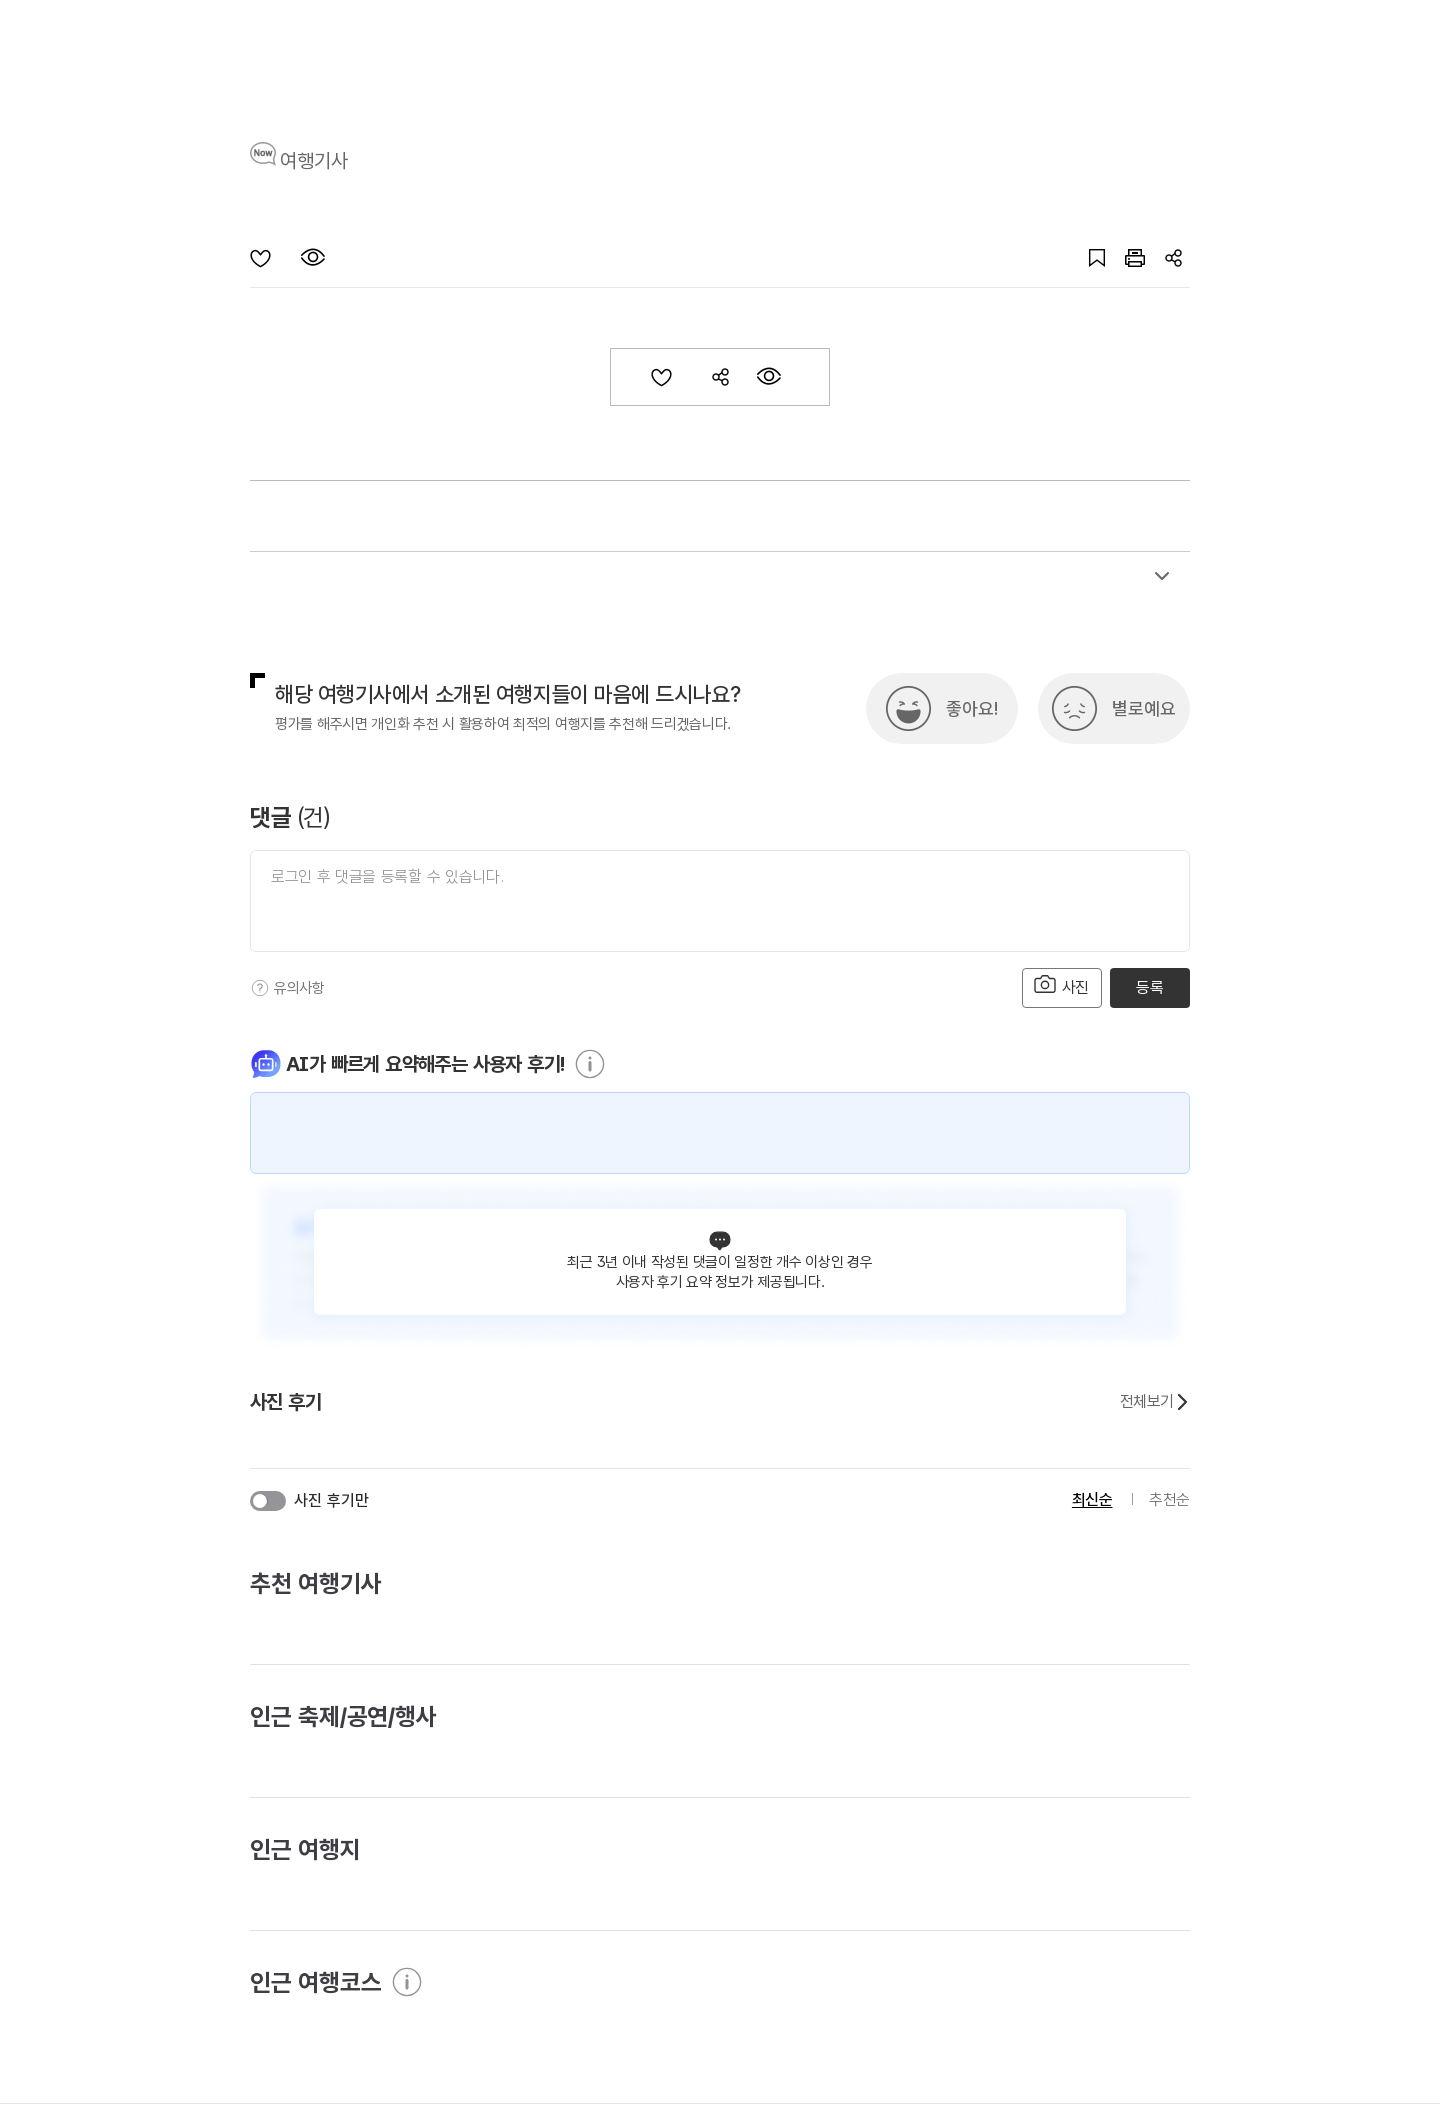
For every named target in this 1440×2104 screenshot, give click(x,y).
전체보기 (1155, 1402)
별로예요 (1144, 708)
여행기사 (314, 161)
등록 (1149, 987)
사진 (1062, 985)
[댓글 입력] (720, 901)
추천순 (1169, 1499)
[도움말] (260, 988)
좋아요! (972, 708)
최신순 (1092, 1499)
